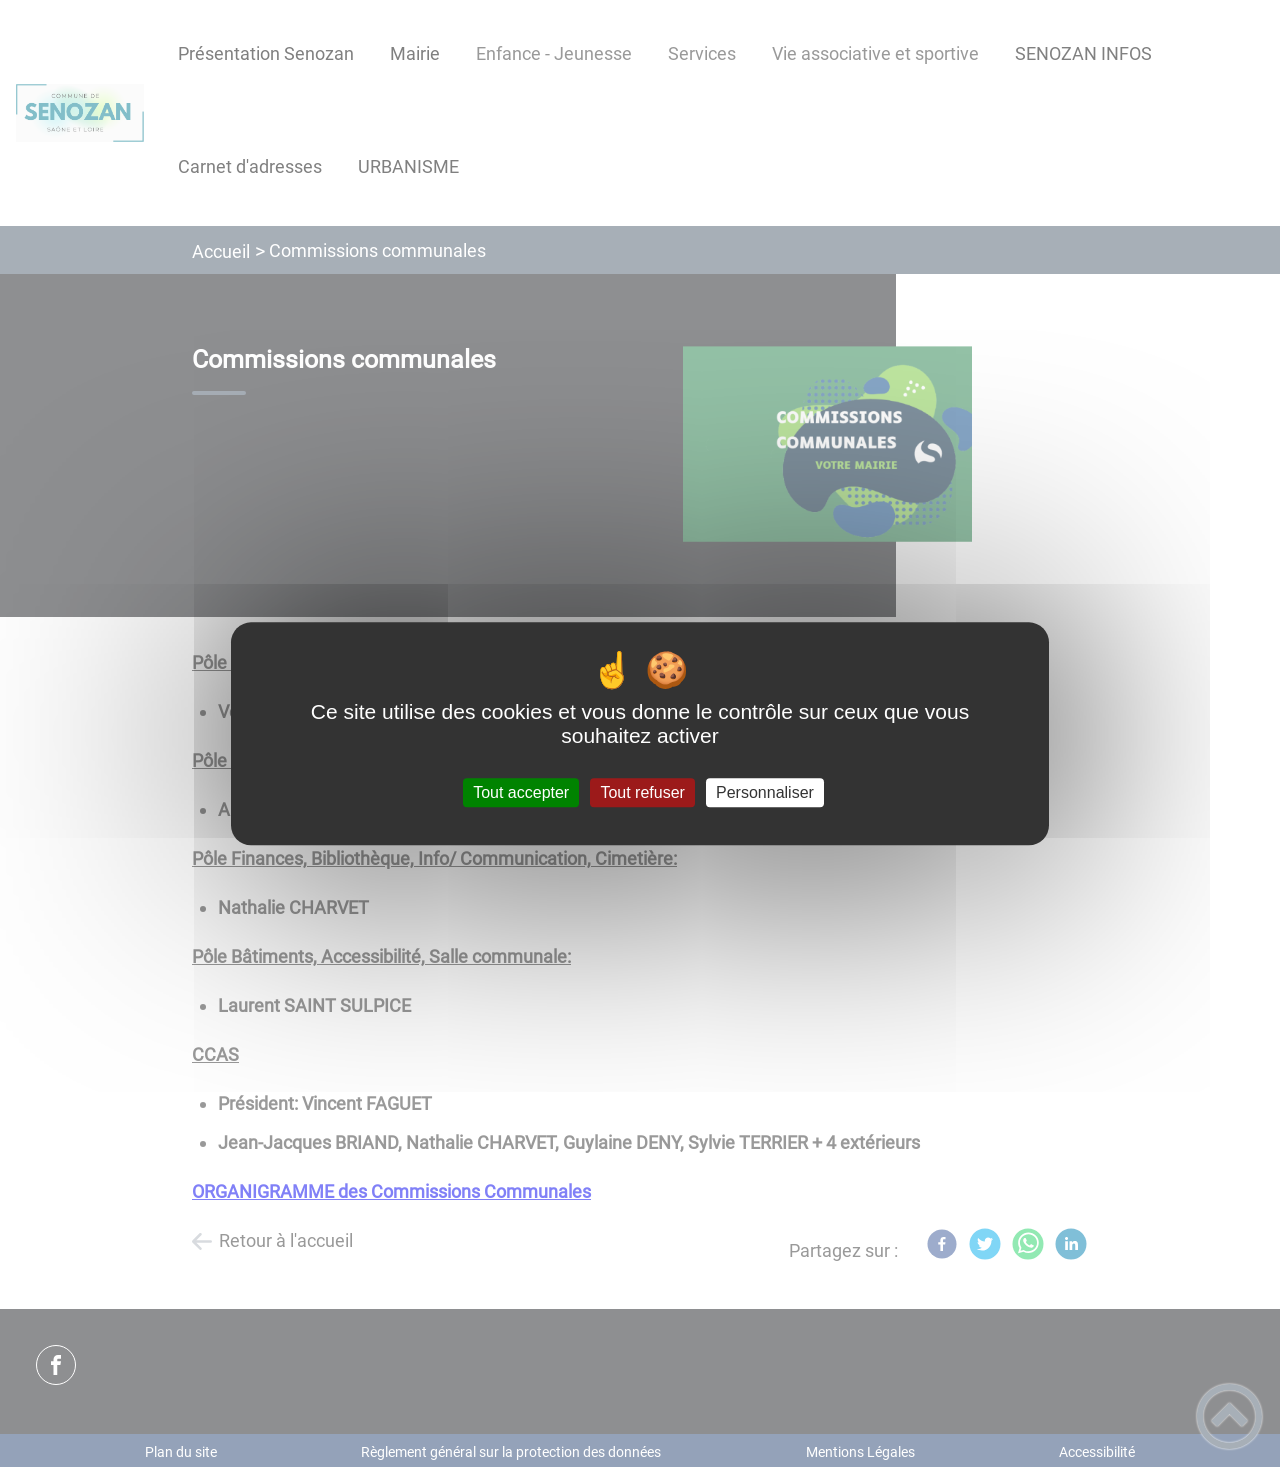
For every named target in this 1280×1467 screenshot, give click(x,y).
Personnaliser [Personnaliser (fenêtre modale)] (765, 792)
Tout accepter (521, 792)
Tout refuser (642, 792)
